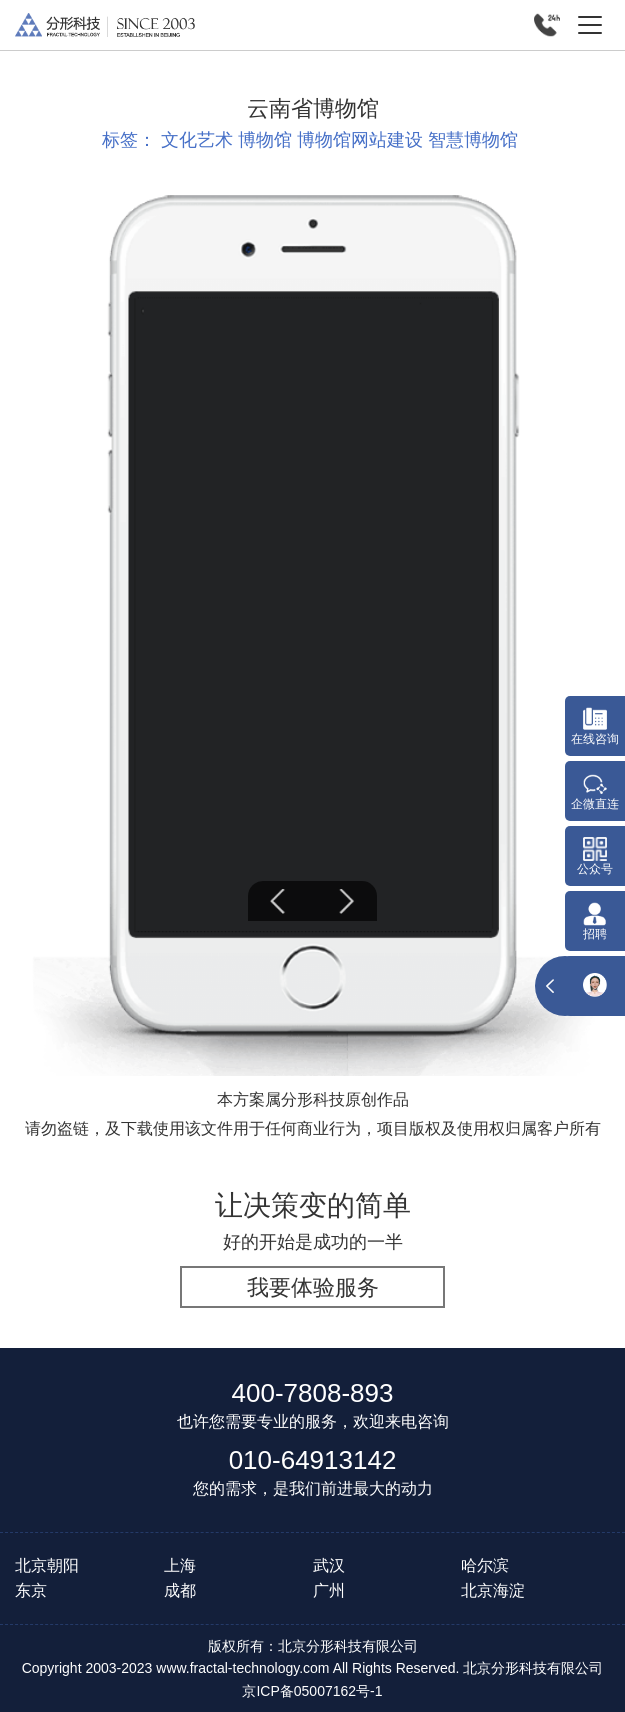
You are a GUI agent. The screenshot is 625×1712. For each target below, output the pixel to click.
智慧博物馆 (473, 140)
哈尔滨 (485, 1565)
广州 (329, 1590)
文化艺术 (197, 140)
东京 (31, 1590)
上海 (180, 1565)
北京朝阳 (47, 1565)
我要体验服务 (313, 1287)
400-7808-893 (313, 1393)
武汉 (329, 1565)
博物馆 (265, 140)
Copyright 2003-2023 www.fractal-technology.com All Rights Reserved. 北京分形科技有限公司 (313, 1668)
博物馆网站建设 (360, 140)
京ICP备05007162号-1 (312, 1691)
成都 (180, 1590)
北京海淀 (493, 1590)
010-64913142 (313, 1460)
